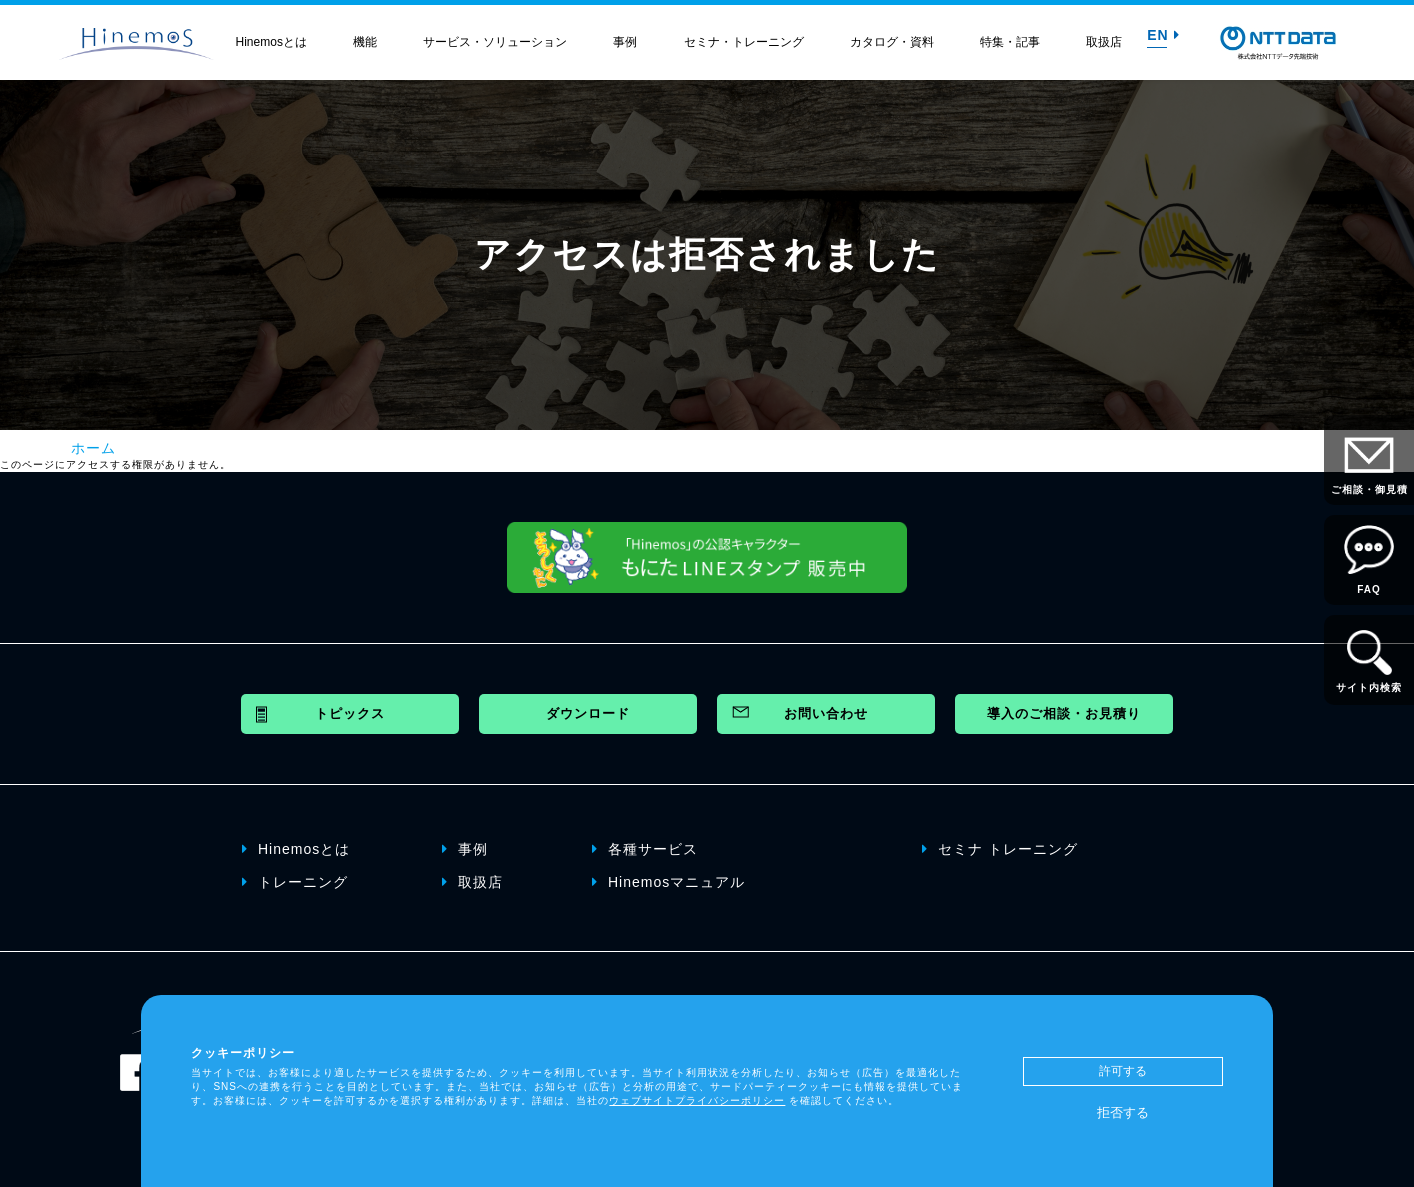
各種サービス (645, 849)
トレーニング (295, 882)
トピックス (350, 713)
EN (1163, 35)
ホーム (93, 448)
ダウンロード (588, 713)
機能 (365, 42)
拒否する (1123, 1112)
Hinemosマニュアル (668, 882)
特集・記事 (1010, 42)
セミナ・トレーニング (744, 42)
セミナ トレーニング (1000, 849)
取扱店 (1104, 42)
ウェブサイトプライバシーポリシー (697, 1100)
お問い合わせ (826, 713)
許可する (1123, 1071)
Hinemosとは (271, 42)
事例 (625, 42)
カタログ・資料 (892, 42)
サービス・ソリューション (495, 42)
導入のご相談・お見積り (1064, 713)
